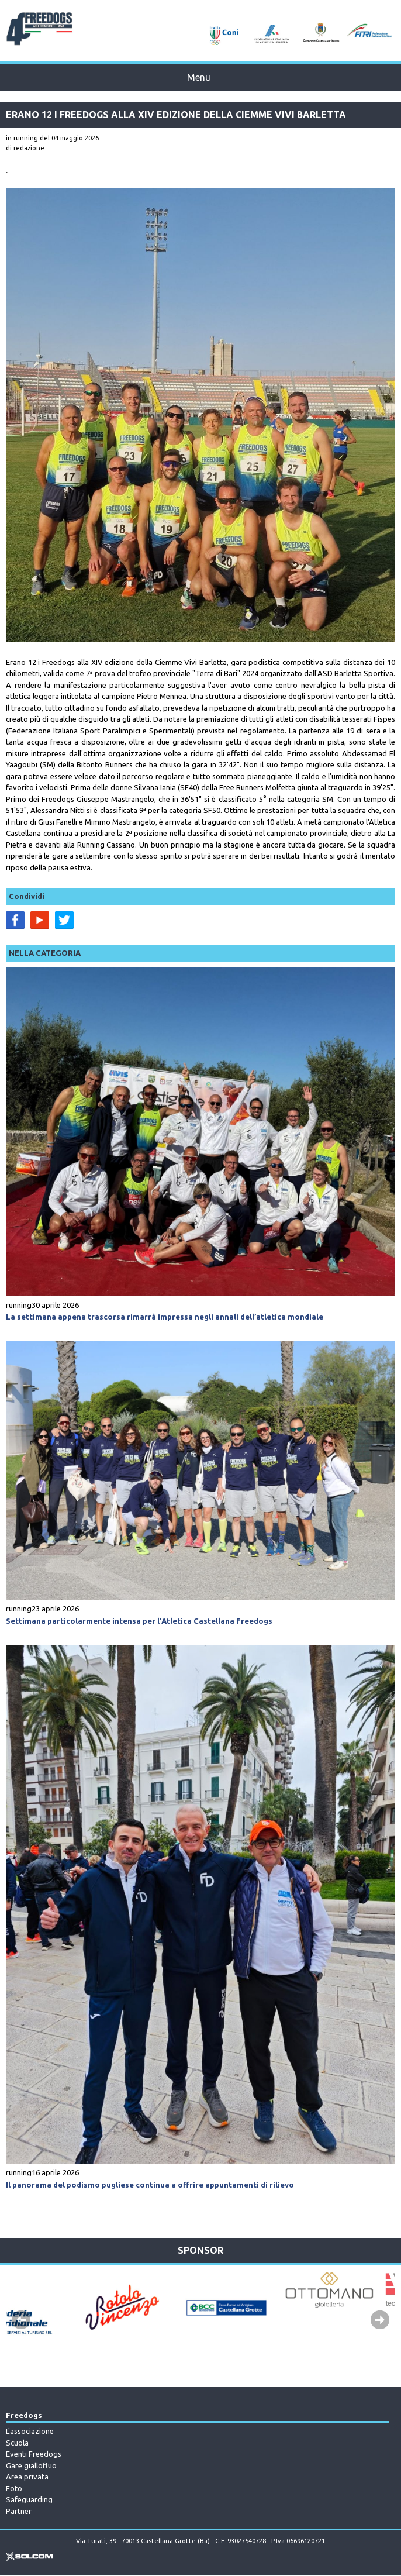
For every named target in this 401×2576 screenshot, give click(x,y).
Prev (21, 2320)
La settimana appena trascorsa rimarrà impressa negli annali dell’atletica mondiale (164, 1317)
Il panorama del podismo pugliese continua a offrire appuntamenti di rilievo (150, 2185)
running (19, 1305)
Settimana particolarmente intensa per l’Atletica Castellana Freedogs (139, 1621)
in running (22, 138)
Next (380, 2320)
